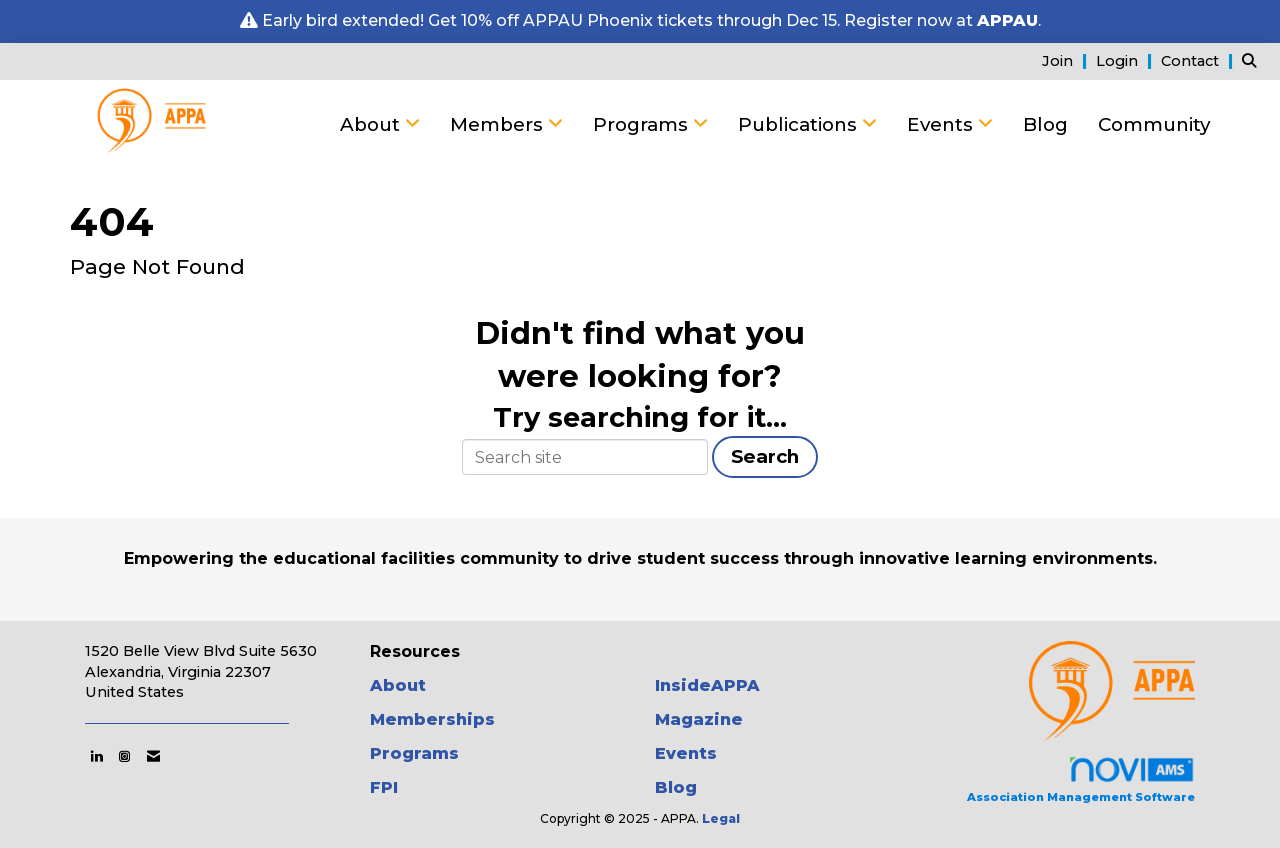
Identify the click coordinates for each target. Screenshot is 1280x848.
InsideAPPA (707, 685)
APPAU (1007, 20)
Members (499, 124)
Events (942, 124)
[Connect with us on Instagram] (124, 756)
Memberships (432, 719)
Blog (1045, 124)
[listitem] (1067, 60)
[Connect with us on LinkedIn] (96, 756)
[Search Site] (1253, 60)
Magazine (699, 719)
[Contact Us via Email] (153, 756)
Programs (643, 124)
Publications (800, 124)
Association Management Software (1081, 779)
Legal (721, 818)
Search (765, 456)
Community (1154, 124)
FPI (384, 787)
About (372, 124)
